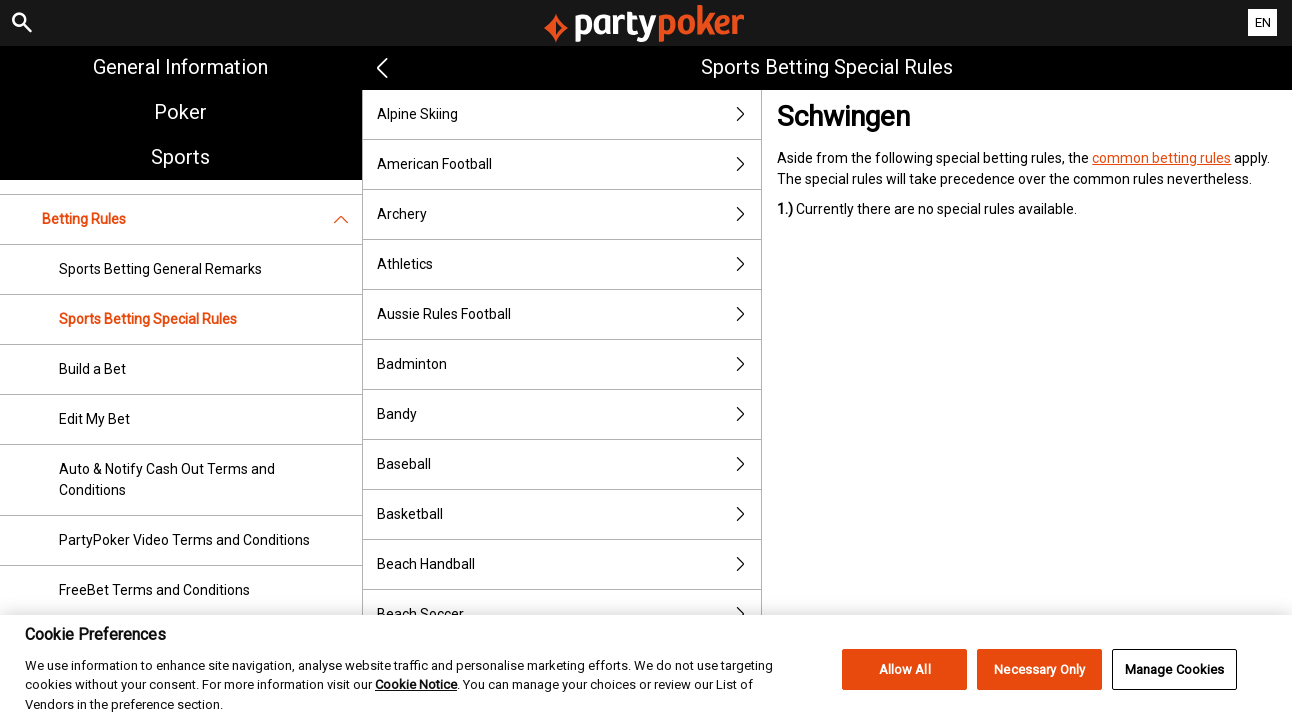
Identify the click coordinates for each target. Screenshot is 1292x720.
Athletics (569, 264)
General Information (180, 67)
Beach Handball (569, 564)
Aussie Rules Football (569, 314)
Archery (569, 214)
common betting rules (1161, 158)
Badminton (569, 364)
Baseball (569, 464)
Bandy (569, 414)
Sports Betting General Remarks (160, 269)
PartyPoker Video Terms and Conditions (184, 540)
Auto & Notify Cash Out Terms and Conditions (167, 479)
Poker (180, 112)
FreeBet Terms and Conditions (154, 590)
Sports (180, 157)
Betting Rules (202, 219)
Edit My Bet (94, 419)
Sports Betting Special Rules (148, 319)
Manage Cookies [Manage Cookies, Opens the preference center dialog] (1175, 691)
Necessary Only (1039, 691)
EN (1263, 22)
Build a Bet (92, 369)
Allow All (905, 691)
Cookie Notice (416, 707)
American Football (569, 164)
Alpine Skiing (569, 114)
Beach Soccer (569, 614)
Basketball (569, 514)
